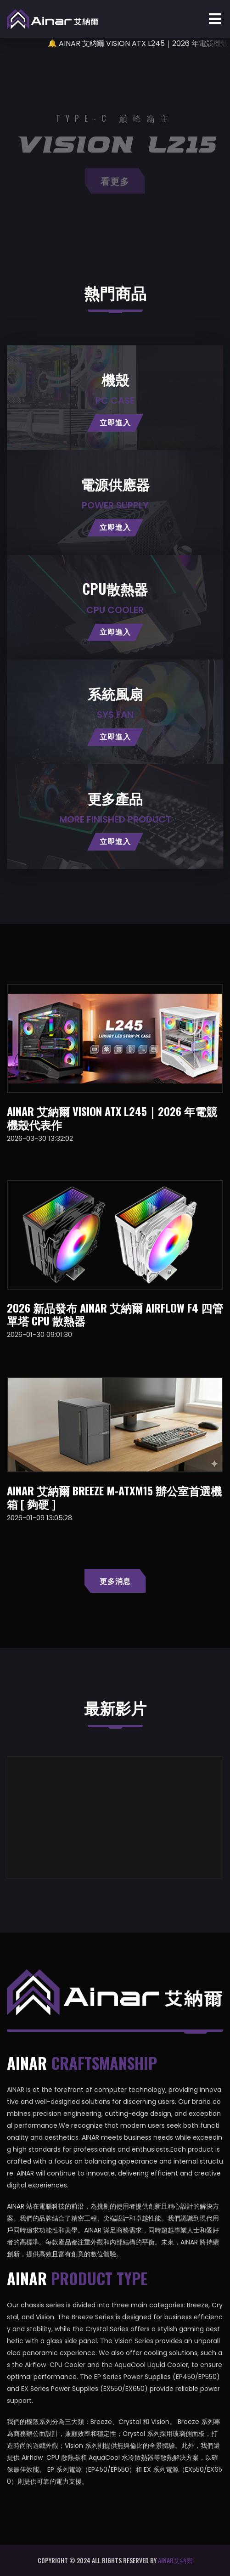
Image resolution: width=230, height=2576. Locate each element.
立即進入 (115, 422)
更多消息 (115, 1580)
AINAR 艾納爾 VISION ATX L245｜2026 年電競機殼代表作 (112, 1118)
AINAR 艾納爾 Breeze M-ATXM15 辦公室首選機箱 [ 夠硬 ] (114, 1497)
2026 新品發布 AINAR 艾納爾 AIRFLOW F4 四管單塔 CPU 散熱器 (115, 1314)
